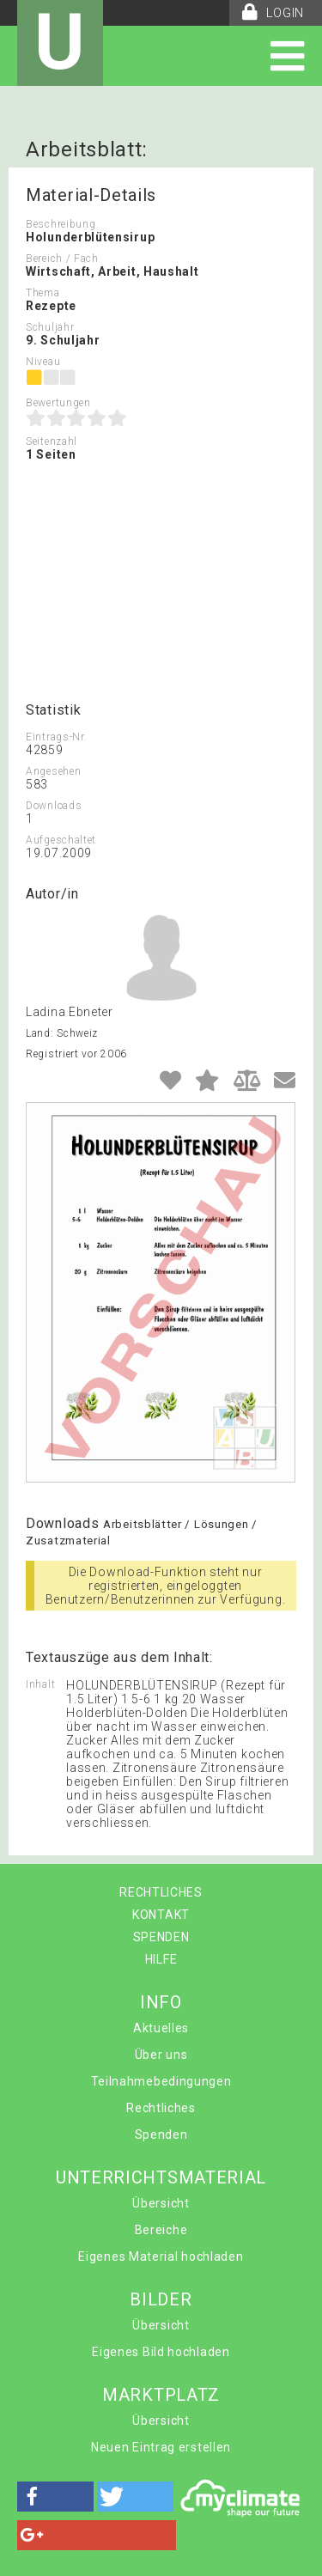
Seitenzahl (51, 441)
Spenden (161, 2134)
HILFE (161, 1959)
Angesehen (53, 771)
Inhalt (40, 1684)
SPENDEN (161, 1937)
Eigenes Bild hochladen (160, 2352)
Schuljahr (50, 327)
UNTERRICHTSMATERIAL (161, 2177)
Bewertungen (58, 403)
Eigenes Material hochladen (160, 2256)
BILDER (160, 2299)
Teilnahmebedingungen (161, 2081)
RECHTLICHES (161, 1892)
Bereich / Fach (62, 259)
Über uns (161, 2054)
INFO (161, 2002)
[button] (55, 2497)
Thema (43, 293)
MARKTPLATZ (161, 2394)
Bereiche (161, 2230)
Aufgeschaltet (61, 840)
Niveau (43, 362)
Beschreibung (60, 224)
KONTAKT (161, 1914)
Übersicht (160, 2203)
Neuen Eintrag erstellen (161, 2447)
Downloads (54, 806)
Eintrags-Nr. (56, 737)
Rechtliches (161, 2108)
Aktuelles (161, 2028)
